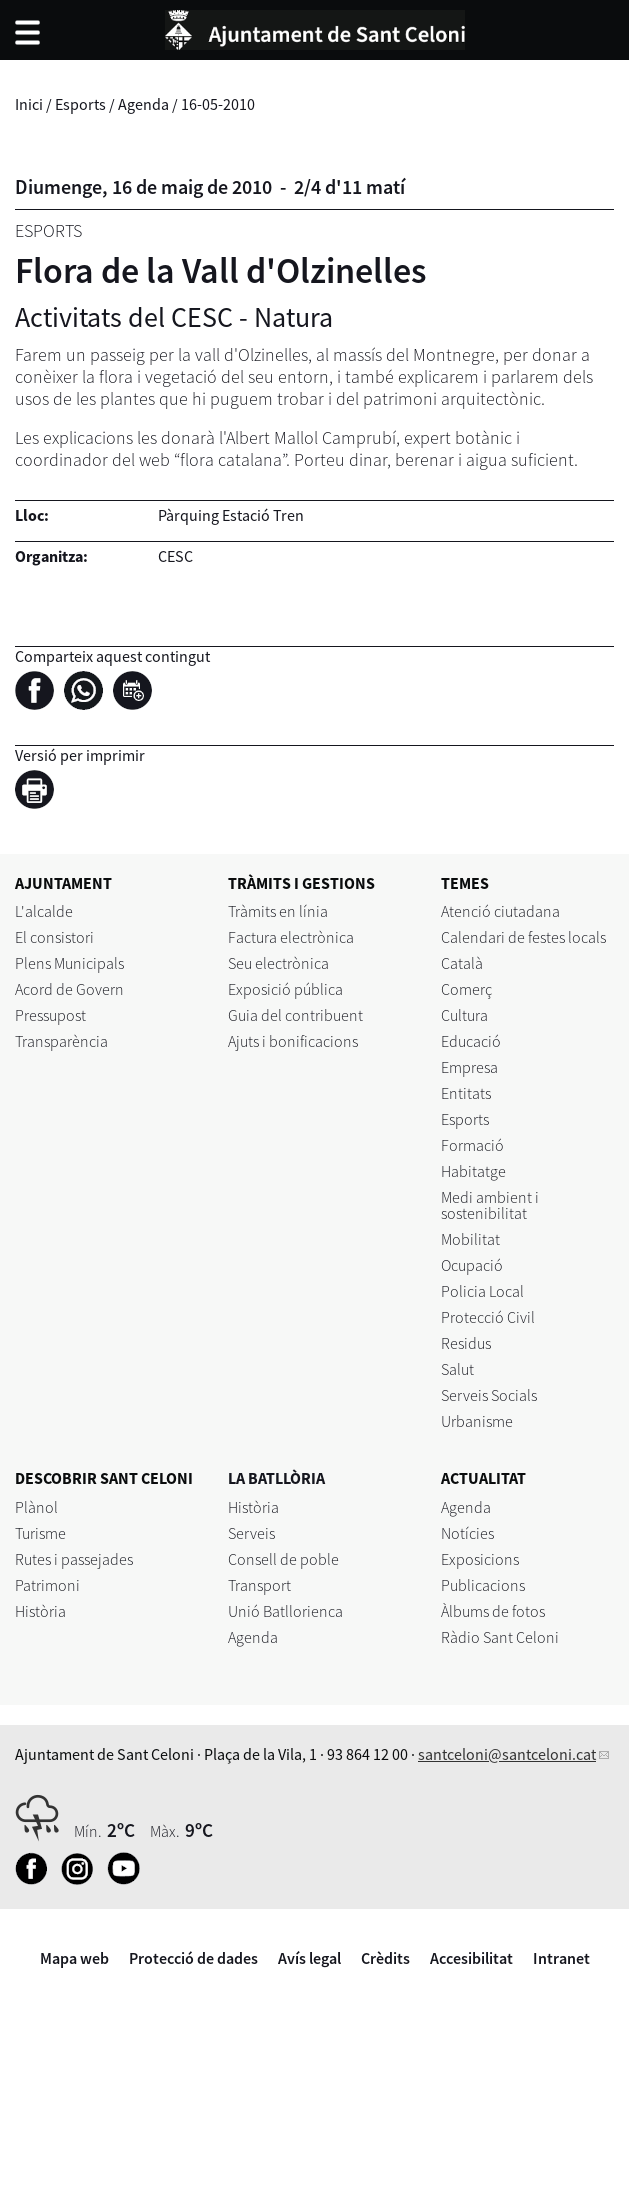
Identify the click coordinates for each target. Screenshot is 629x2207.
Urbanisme (477, 1421)
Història (40, 1611)
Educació (471, 1041)
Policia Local (482, 1291)
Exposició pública (285, 989)
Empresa (469, 1067)
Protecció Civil (488, 1317)
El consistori (54, 937)
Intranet (561, 1958)
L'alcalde (44, 911)
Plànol (36, 1507)
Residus (466, 1343)
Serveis (251, 1533)
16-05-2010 (218, 104)
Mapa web (74, 1958)
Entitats (466, 1093)
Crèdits (385, 1958)
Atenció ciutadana (500, 911)
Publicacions (483, 1585)
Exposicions (480, 1559)
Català (462, 963)
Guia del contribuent (295, 1015)
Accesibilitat (471, 1958)
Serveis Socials (489, 1395)
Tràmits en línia (278, 911)
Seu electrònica (278, 963)
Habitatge (473, 1171)
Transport (259, 1585)
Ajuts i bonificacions (293, 1041)
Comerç (466, 989)
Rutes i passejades (74, 1559)
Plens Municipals (69, 963)
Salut (457, 1369)
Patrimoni (47, 1585)
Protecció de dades (193, 1958)
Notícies (467, 1533)
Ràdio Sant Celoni (500, 1637)
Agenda (143, 104)
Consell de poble (283, 1559)
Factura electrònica (291, 937)
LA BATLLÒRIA (276, 1478)
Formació (472, 1145)
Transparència (61, 1041)
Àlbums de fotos (493, 1611)
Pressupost (50, 1015)
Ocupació (472, 1265)
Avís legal (309, 1958)
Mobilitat (470, 1239)
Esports (80, 104)
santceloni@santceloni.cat (507, 1754)
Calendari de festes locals (523, 937)
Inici (29, 104)
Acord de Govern (69, 989)
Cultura (464, 1015)
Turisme (40, 1533)
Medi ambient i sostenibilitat (490, 1205)
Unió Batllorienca (285, 1611)
